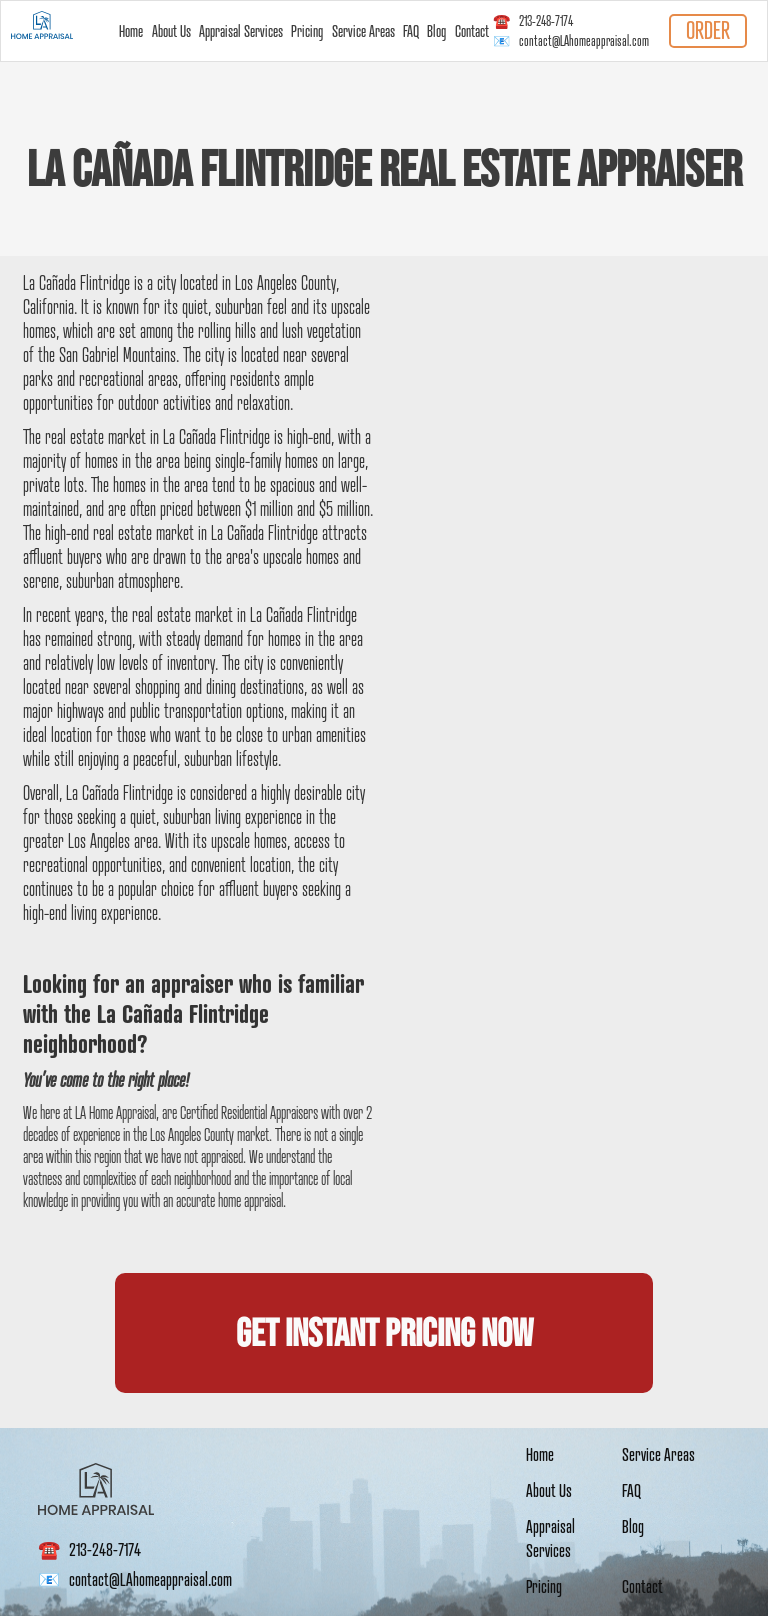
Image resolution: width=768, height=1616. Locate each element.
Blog (436, 31)
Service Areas (363, 31)
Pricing (307, 31)
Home (131, 31)
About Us (171, 31)
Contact (472, 31)
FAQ (411, 31)
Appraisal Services (241, 31)
